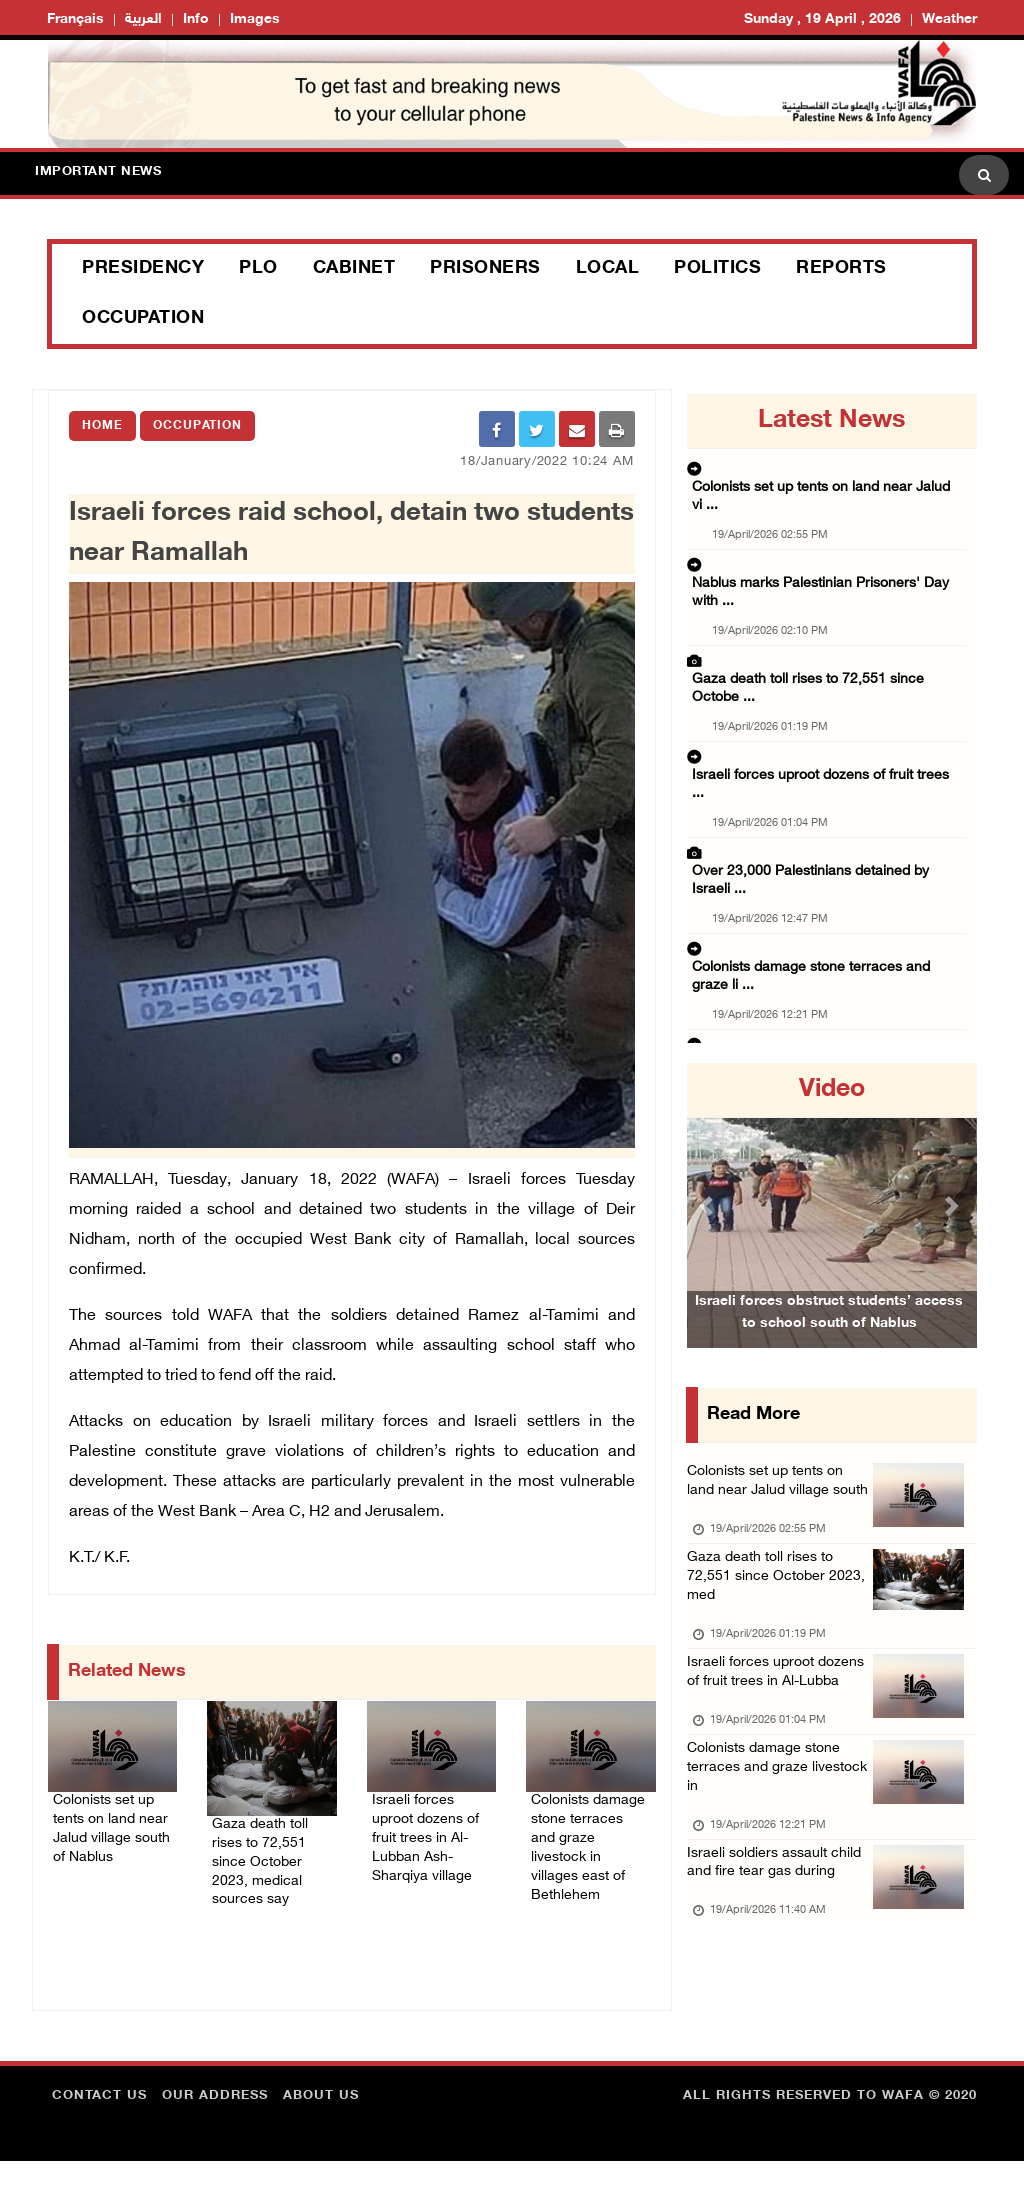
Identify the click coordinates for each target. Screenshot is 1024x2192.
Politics (717, 269)
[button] (708, 1205)
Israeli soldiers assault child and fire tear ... (816, 844)
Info (196, 19)
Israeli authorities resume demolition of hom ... (827, 1030)
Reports (841, 269)
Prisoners (485, 269)
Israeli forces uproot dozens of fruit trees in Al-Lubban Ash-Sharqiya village (429, 1843)
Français (75, 19)
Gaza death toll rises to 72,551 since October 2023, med (769, 1616)
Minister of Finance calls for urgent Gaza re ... (824, 906)
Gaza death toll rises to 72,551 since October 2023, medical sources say (266, 1866)
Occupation (143, 319)
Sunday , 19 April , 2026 (822, 19)
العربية (143, 19)
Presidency (143, 269)
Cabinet (354, 269)
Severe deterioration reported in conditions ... (824, 968)
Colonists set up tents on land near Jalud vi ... (825, 472)
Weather (949, 19)
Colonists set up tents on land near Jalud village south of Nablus (111, 1843)
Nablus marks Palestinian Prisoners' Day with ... (830, 534)
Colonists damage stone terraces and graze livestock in (774, 1852)
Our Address (215, 2127)
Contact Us (99, 2127)
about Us (321, 2127)
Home (102, 426)
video (832, 1090)
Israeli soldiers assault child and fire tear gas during (766, 1970)
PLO (258, 269)
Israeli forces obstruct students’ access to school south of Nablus (829, 1340)
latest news (831, 421)
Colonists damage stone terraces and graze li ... (829, 782)
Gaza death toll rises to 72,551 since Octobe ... (828, 596)
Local (608, 269)
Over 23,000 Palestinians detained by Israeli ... (826, 720)
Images (255, 19)
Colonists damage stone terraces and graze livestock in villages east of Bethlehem (585, 1855)
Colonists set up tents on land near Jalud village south (776, 1498)
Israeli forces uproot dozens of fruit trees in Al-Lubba (778, 1734)
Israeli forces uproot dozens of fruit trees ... (818, 658)
